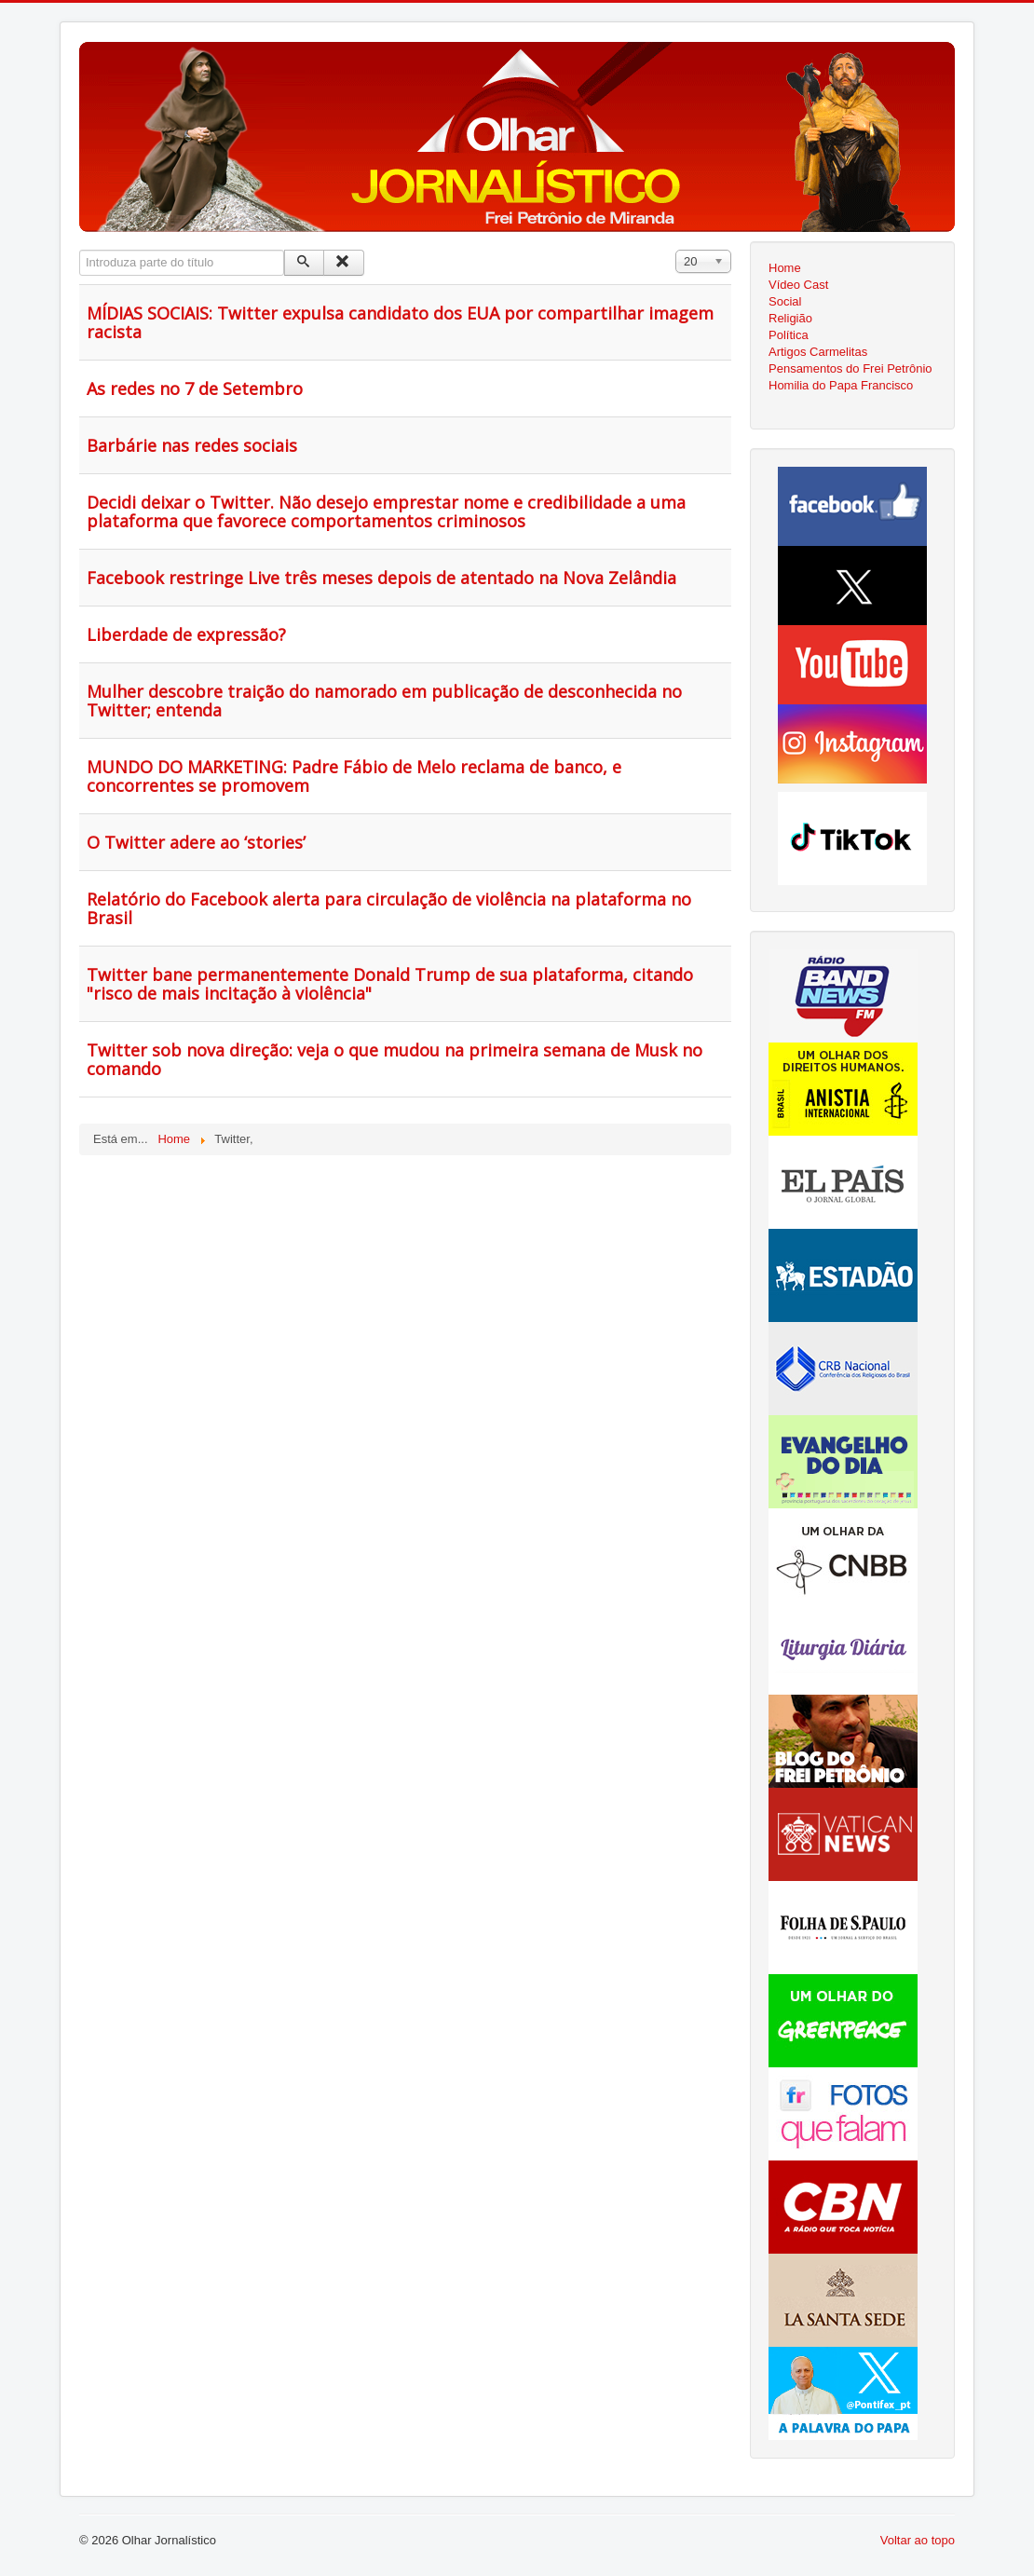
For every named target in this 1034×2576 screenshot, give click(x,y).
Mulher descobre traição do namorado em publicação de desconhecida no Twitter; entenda (384, 700)
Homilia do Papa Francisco (841, 385)
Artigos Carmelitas (818, 352)
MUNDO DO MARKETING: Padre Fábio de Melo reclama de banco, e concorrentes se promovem (354, 776)
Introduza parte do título (79, 250)
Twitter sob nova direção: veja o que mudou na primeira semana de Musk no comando (394, 1059)
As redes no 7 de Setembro (195, 388)
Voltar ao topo (917, 2540)
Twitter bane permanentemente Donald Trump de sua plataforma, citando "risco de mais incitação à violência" (390, 983)
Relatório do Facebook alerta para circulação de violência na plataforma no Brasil (389, 908)
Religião (790, 318)
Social (785, 301)
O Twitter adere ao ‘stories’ (196, 842)
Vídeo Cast (798, 285)
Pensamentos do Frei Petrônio (850, 368)
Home (785, 268)
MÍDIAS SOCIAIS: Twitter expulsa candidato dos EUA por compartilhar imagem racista (400, 322)
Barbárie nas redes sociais (192, 445)
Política (789, 335)
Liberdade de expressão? (186, 634)
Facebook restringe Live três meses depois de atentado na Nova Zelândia (381, 577)
